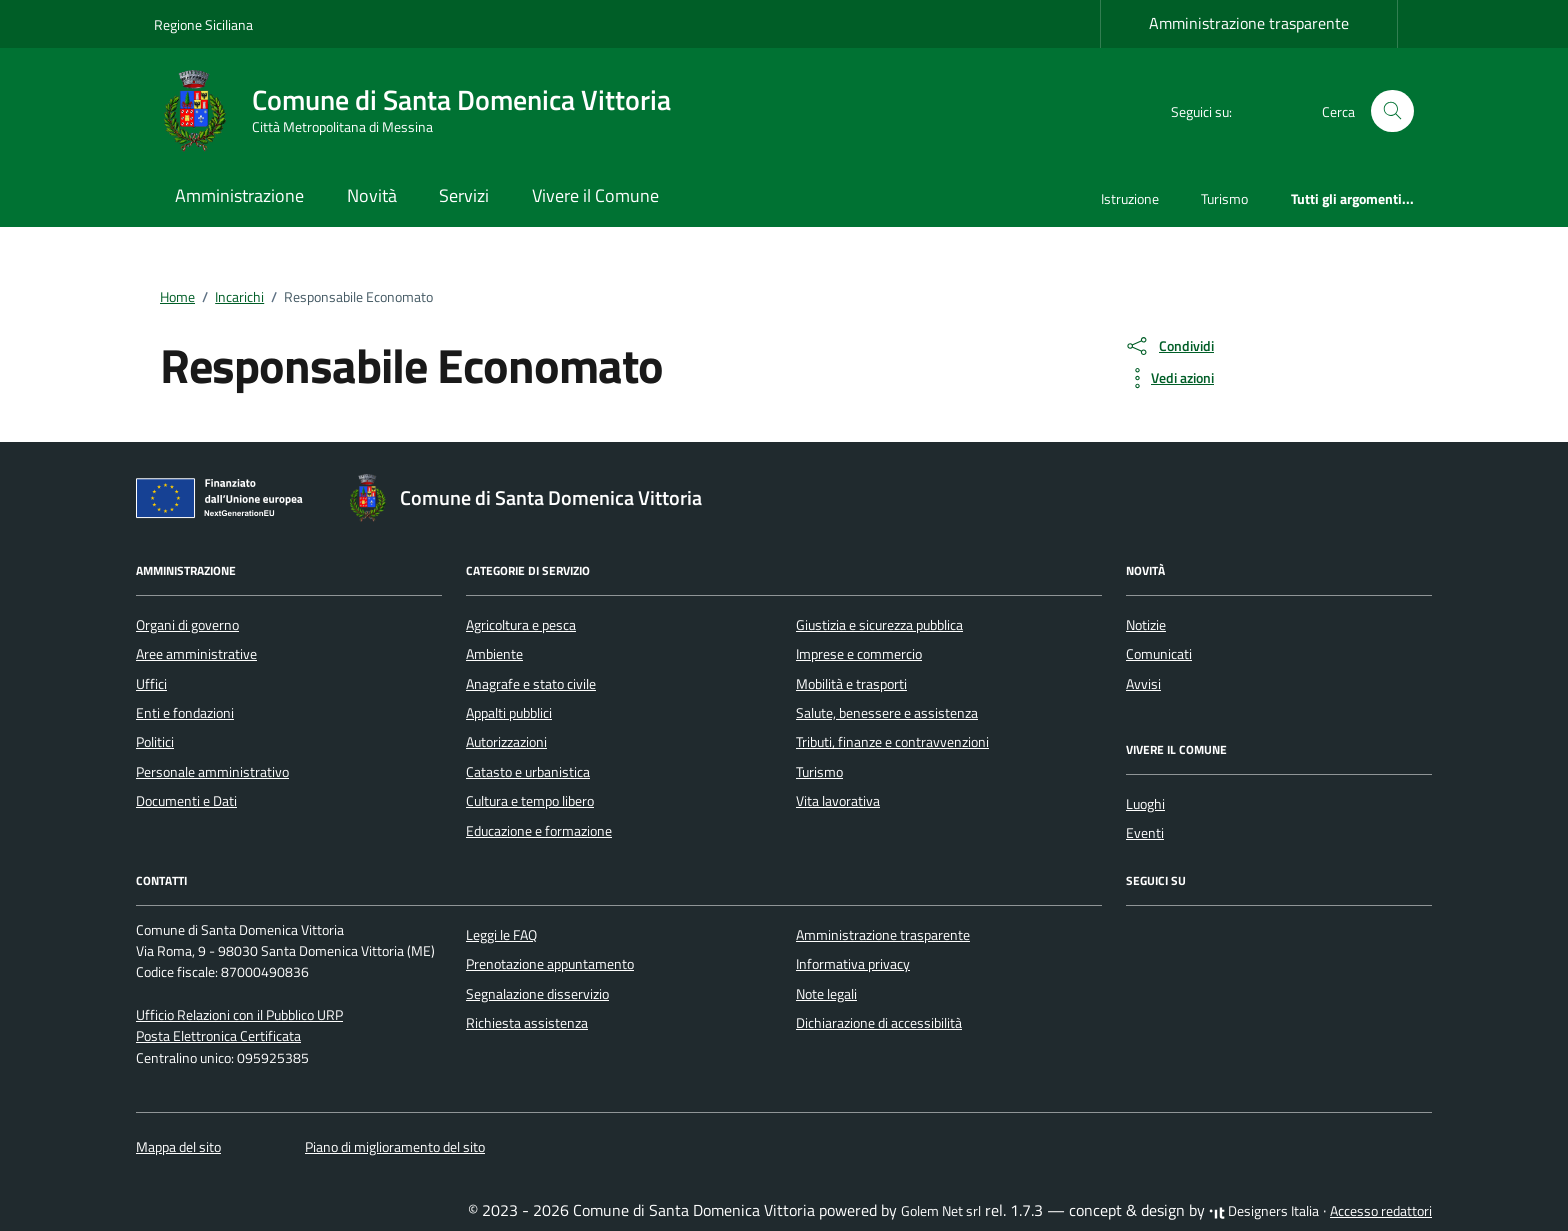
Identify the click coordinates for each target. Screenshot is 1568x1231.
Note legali (826, 994)
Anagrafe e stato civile (531, 684)
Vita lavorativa (838, 801)
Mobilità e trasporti (851, 684)
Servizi (464, 195)
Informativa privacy (853, 964)
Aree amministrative (196, 654)
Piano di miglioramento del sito (395, 1147)
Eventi (1145, 833)
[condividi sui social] (1169, 346)
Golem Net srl (941, 1211)
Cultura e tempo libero (530, 801)
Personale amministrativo (212, 772)
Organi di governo (187, 625)
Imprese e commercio (859, 654)
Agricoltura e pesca (521, 625)
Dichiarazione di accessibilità (879, 1023)
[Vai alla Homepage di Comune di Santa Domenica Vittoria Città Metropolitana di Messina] (424, 111)
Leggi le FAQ (501, 935)
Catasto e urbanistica (528, 772)
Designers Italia (1264, 1211)
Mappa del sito (178, 1147)
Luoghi (1145, 804)
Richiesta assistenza (527, 1023)
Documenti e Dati (186, 801)
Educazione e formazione (539, 831)
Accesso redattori (1381, 1211)
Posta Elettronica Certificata (218, 1036)
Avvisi (1143, 684)
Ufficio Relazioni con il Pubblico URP (239, 1015)
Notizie (1146, 625)
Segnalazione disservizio (537, 994)
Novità (372, 195)
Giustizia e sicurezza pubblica (879, 625)
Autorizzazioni (506, 742)
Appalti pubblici (509, 713)
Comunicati (1159, 654)
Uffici (151, 684)
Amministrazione (239, 195)
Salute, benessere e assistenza (887, 713)
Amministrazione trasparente (1249, 23)
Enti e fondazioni (185, 713)
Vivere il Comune (595, 195)
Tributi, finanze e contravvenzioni (892, 742)
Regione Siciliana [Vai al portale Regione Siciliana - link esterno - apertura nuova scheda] (203, 24)
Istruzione (1130, 198)
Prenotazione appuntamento (550, 964)
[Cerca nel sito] (1392, 111)
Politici (155, 742)
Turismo (1224, 198)
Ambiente (494, 654)
